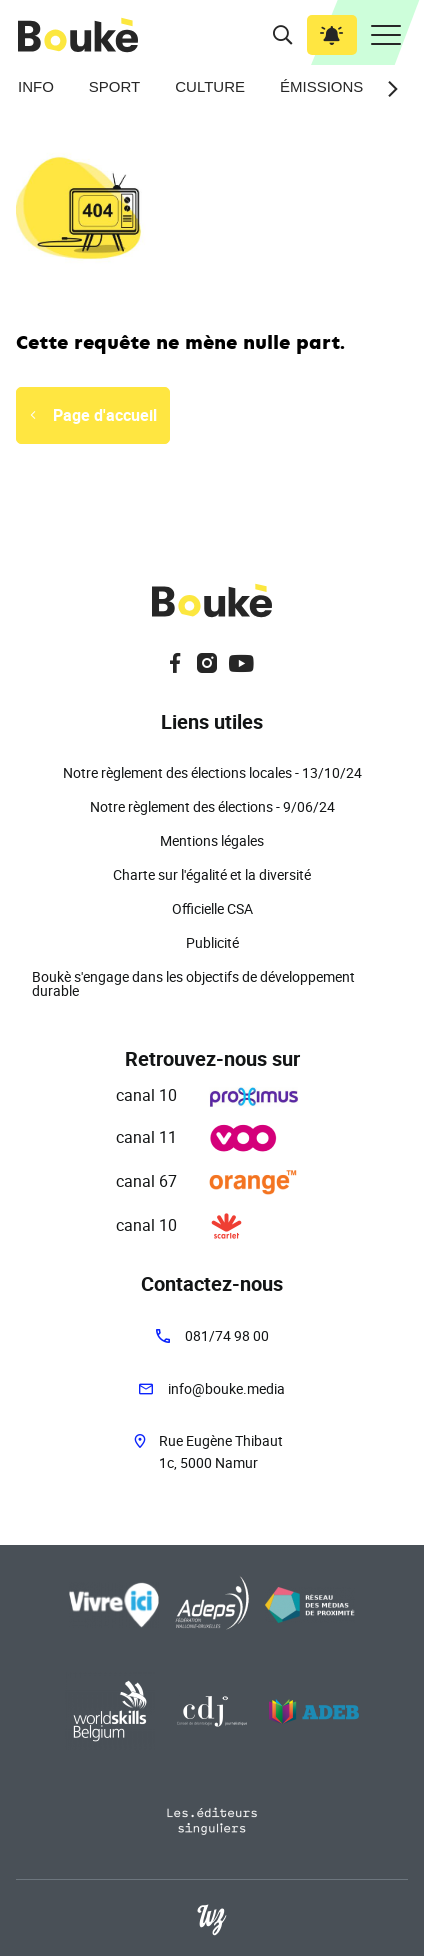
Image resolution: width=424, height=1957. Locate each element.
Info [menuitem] (36, 86)
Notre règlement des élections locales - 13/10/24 (212, 772)
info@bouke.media (226, 1388)
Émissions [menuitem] (321, 86)
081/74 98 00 (227, 1335)
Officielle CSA (212, 908)
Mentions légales (212, 840)
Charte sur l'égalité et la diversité (212, 874)
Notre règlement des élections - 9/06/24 (212, 806)
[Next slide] (387, 89)
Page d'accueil (105, 415)
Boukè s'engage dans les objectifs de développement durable (193, 983)
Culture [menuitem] (210, 86)
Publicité (212, 942)
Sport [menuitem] (114, 86)
